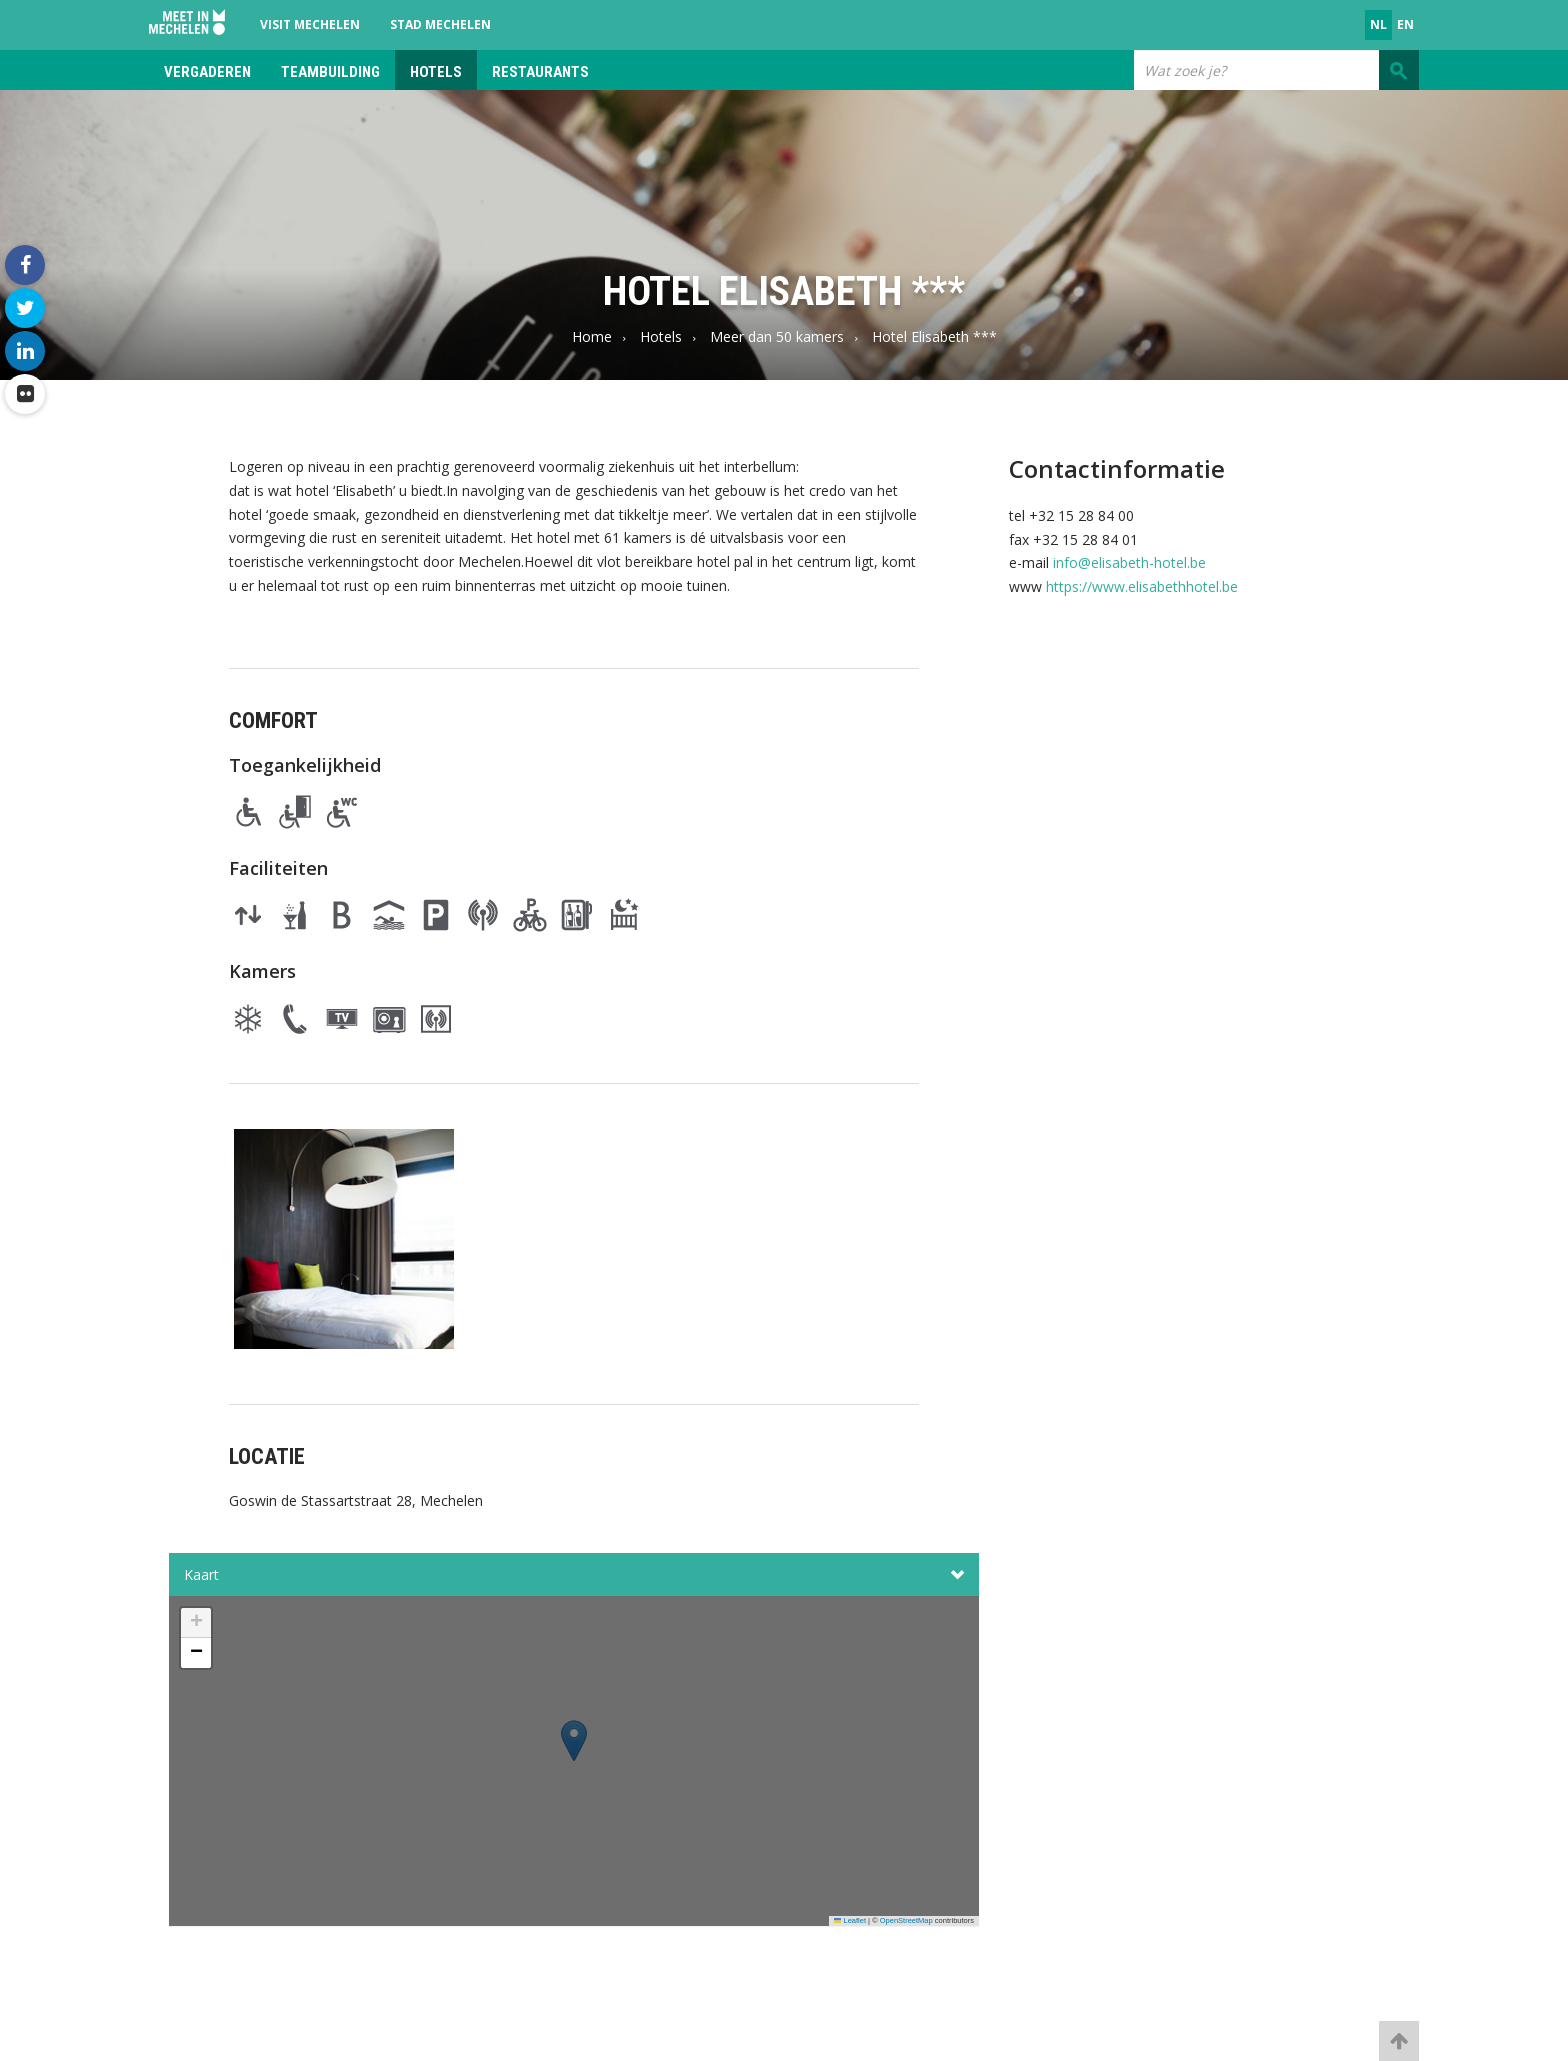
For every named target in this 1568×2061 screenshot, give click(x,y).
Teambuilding (330, 72)
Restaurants (540, 72)
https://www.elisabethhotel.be (1142, 586)
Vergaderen (207, 72)
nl (1378, 24)
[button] (574, 1767)
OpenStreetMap (906, 1920)
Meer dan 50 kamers (777, 336)
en (1405, 24)
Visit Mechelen (310, 24)
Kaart (574, 1575)
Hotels (436, 72)
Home (592, 336)
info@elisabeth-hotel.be (1129, 562)
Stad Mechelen (440, 24)
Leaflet (850, 1920)
